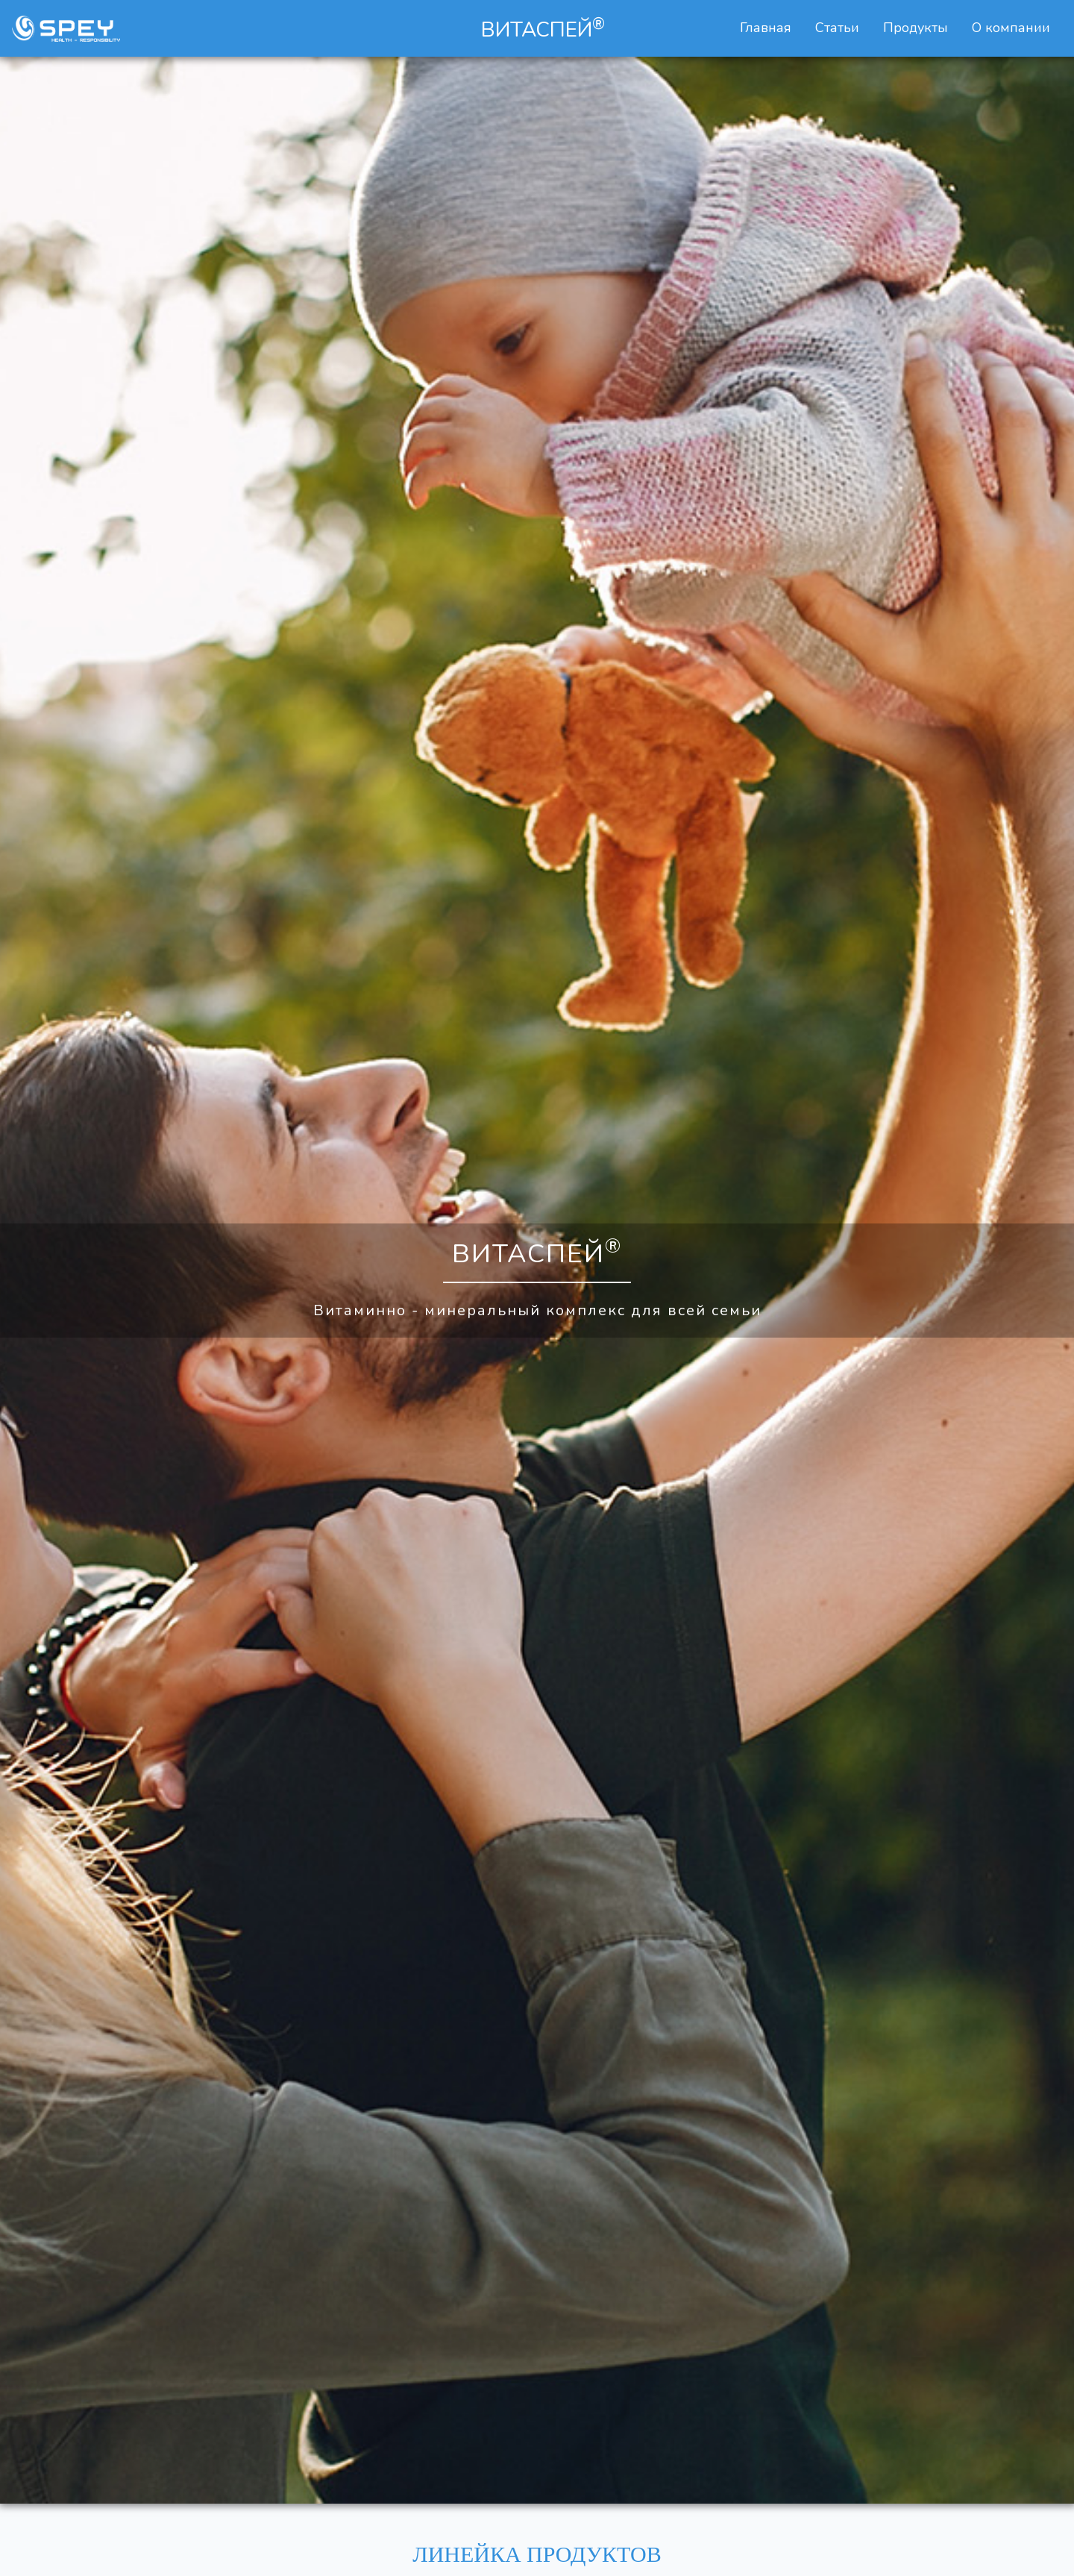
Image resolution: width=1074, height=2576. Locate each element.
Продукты (915, 28)
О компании (1011, 28)
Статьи (837, 28)
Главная (768, 27)
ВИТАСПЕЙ (543, 29)
